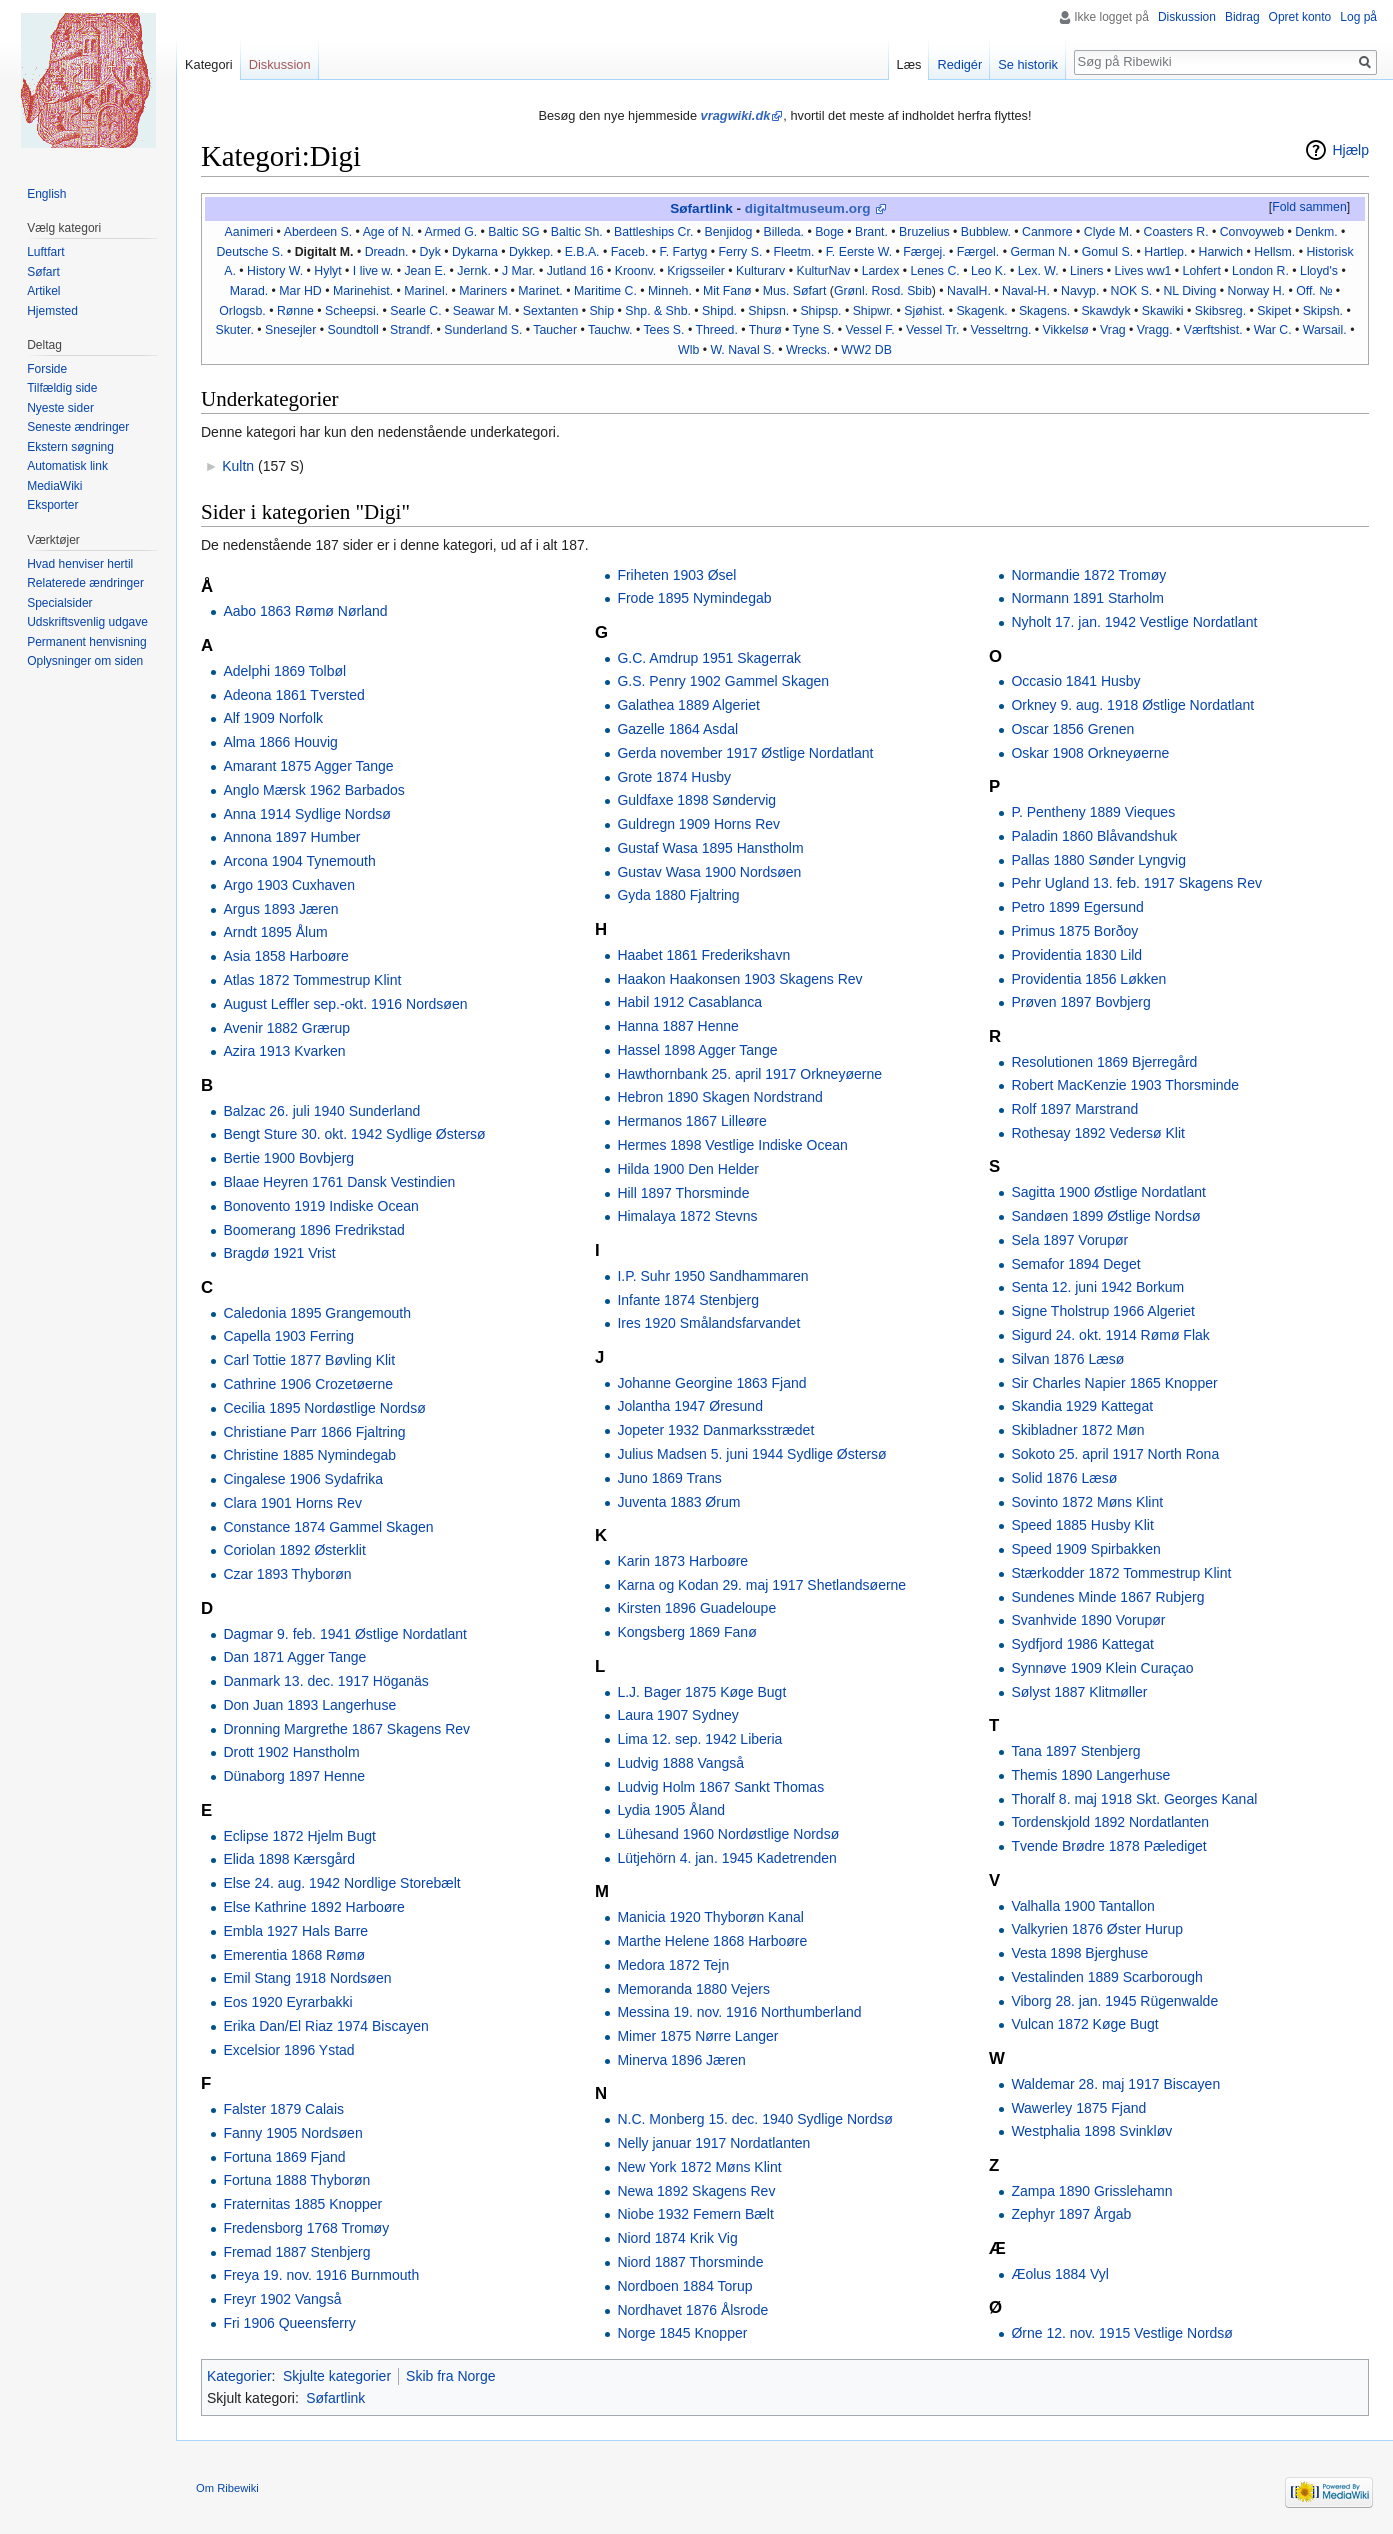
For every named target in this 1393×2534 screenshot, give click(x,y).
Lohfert (1202, 271)
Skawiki (1163, 311)
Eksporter (52, 505)
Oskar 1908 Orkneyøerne (1090, 753)
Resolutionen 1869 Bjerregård (1104, 1062)
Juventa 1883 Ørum (678, 1502)
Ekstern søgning (70, 447)
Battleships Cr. (653, 232)
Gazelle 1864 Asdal (677, 729)
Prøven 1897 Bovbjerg (1080, 1002)
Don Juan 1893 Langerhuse (309, 1705)
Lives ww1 (1143, 271)
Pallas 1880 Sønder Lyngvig (1098, 860)
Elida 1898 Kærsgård (289, 1859)
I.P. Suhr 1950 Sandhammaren (712, 1276)
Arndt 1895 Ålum (275, 932)
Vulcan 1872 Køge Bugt (1084, 2024)
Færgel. (978, 252)
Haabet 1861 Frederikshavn (703, 955)
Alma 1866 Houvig (280, 742)
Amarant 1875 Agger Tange (308, 766)
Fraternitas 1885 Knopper (302, 2204)
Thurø (765, 330)
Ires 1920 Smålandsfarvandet (708, 1323)
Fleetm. (793, 252)
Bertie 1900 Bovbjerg (288, 1158)
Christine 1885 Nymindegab (309, 1455)
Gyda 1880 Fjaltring (678, 895)
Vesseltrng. (1000, 330)
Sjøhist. (924, 311)
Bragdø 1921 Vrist (279, 1253)
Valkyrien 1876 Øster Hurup (1097, 1929)
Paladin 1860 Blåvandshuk (1094, 836)
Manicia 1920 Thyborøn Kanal (710, 1917)
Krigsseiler (695, 271)
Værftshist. (1213, 330)
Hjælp (1350, 150)
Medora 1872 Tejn (673, 1965)
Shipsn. (768, 311)
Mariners (483, 291)
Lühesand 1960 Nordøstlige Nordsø (728, 1834)
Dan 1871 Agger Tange (294, 1657)
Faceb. (630, 252)
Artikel (43, 291)
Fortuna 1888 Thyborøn (296, 2180)
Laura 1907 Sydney (677, 1715)
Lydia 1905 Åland (671, 1810)
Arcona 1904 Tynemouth (299, 861)
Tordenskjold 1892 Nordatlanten (1110, 1822)
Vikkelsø (1066, 330)
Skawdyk (1105, 311)
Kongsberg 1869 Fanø (686, 1632)
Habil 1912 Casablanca (689, 1002)
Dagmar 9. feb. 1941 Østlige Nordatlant (345, 1634)
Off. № (1314, 291)
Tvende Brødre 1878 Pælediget (1108, 1846)
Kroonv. (636, 271)
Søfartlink (701, 208)
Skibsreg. (1220, 311)
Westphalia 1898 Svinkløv (1091, 2131)
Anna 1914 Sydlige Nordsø (306, 814)
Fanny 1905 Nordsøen (292, 2133)
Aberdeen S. (318, 232)
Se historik (1028, 64)
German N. (1040, 252)
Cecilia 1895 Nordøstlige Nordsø (324, 1408)
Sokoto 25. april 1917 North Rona (1115, 1454)
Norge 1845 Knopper (682, 2333)
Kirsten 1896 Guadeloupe (696, 1608)
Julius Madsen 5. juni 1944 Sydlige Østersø (751, 1454)
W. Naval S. (742, 350)
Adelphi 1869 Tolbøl (284, 671)
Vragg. (1155, 330)
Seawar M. (482, 311)
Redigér (959, 64)
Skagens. (1044, 311)
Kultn (238, 466)
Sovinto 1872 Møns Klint (1087, 1502)
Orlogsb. (242, 311)
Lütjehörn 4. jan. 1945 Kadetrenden (727, 1858)
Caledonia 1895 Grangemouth (317, 1313)
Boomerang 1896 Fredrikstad (313, 1230)
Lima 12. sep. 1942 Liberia (699, 1739)
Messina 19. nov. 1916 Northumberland (739, 2012)
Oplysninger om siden (85, 661)
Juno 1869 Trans (669, 1478)
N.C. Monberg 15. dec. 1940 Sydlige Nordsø (754, 2119)
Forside (47, 369)
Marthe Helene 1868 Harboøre (712, 1941)
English (46, 194)
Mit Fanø (727, 291)
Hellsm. (1274, 252)
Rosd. (888, 291)
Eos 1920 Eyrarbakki (287, 2002)
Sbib (919, 291)
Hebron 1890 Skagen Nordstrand (719, 1097)
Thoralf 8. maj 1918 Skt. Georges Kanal (1134, 1799)
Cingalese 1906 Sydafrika (303, 1479)
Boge (829, 232)
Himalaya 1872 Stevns (687, 1216)
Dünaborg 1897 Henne (294, 1776)
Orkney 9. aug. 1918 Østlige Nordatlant (1132, 705)
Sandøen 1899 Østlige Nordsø (1105, 1216)
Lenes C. (934, 271)
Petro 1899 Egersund (1077, 907)
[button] (1309, 208)
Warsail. (1325, 330)
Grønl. (851, 291)
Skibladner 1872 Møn (1077, 1430)
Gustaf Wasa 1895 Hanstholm (710, 848)
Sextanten (550, 311)
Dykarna (475, 252)
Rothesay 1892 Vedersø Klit (1098, 1133)
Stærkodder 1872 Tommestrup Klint (1121, 1573)
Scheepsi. (352, 311)
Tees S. (663, 330)
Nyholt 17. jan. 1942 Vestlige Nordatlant (1134, 622)
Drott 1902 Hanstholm (291, 1752)
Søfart (43, 272)
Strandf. (411, 330)
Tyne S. (814, 330)
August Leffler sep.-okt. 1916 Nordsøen (345, 1004)
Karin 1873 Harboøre (682, 1561)
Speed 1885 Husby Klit (1082, 1525)
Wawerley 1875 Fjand (1078, 2108)
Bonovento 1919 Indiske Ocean (320, 1206)
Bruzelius (924, 232)
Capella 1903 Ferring (288, 1336)
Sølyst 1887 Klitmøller (1079, 1692)
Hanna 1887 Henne (677, 1026)
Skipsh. (1323, 311)
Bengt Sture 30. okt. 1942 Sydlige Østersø (354, 1134)
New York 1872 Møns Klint (699, 2167)
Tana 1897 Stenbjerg (1075, 1751)
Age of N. (388, 232)
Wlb (688, 350)
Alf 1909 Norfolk (273, 718)
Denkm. (1316, 232)
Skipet (1274, 311)
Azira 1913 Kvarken (284, 1051)
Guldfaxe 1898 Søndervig (696, 800)
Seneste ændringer (78, 427)
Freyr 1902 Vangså (282, 2299)
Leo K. (989, 271)
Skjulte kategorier (337, 2376)
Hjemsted (52, 311)
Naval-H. (1026, 291)
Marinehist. (363, 291)
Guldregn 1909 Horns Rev (698, 824)
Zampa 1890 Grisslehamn (1091, 2191)
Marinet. (540, 291)
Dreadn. (387, 252)
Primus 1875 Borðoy (1074, 931)
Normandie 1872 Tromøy (1088, 575)
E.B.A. (582, 252)
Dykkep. (531, 252)
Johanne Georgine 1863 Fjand (711, 1383)
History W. (275, 271)
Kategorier (239, 2376)
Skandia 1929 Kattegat (1082, 1406)
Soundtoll (352, 330)
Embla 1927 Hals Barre (295, 1931)
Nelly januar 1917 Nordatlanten (713, 2143)
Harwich (1221, 252)
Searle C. (415, 311)
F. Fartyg (684, 252)
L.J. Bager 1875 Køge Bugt (701, 1692)
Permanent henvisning (86, 642)
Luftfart (45, 252)
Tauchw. (610, 330)
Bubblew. (986, 232)
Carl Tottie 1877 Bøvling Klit (309, 1360)
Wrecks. (808, 350)
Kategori (209, 64)
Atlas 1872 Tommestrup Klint (312, 980)
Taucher (555, 330)
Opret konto (1300, 17)
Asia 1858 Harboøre (285, 956)
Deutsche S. (249, 252)
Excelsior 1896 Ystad (288, 2050)
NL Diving (1189, 291)
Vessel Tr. (932, 330)
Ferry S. (741, 252)
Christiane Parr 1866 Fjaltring (314, 1432)
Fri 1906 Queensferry (289, 2323)
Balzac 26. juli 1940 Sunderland (321, 1111)
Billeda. (784, 232)
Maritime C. (605, 291)
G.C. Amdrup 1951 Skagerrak (709, 658)
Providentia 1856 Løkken (1088, 979)
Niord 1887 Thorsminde (690, 2262)
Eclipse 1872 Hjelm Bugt (299, 1836)
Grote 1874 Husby (674, 777)
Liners (1087, 271)
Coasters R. (1176, 232)
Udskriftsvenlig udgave (87, 622)
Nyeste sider (60, 408)
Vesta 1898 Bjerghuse (1079, 1953)
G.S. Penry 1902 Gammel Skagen (723, 681)
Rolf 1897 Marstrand (1074, 1109)
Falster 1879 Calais (283, 2109)
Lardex (881, 271)
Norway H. (1256, 291)
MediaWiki (54, 486)
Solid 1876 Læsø (1064, 1478)
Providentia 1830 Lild (1076, 955)
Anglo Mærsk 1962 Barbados (313, 790)
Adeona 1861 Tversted (293, 695)
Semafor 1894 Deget (1075, 1264)
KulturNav (823, 271)
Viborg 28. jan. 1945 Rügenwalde (1114, 2001)
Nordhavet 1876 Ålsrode (692, 2310)
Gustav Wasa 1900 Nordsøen (709, 872)
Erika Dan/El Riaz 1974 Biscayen (325, 2026)
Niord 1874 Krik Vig (677, 2238)
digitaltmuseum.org (808, 208)
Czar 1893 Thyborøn (287, 1574)
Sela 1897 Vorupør (1069, 1240)
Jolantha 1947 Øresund (690, 1406)
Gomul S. (1107, 252)
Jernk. (474, 271)
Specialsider (59, 603)
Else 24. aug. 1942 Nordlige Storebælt (341, 1883)
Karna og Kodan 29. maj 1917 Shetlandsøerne (761, 1585)
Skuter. (235, 330)
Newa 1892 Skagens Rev (696, 2191)
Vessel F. (870, 330)
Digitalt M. (324, 252)
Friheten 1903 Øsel (676, 575)
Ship (601, 311)
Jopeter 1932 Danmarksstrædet (715, 1430)
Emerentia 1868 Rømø (294, 1955)
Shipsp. (820, 311)
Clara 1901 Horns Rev (292, 1503)
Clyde (1099, 232)
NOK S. (1132, 291)
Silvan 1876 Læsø (1067, 1359)
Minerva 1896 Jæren (681, 2060)
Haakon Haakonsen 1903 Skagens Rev (739, 979)
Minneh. (670, 291)
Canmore (1047, 232)
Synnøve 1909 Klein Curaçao (1102, 1668)
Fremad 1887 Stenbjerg (296, 2252)
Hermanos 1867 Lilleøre (691, 1121)
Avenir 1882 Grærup (286, 1028)
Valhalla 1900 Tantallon (1083, 1906)
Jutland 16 (575, 271)
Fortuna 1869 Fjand (284, 2157)
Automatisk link (67, 466)
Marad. (249, 291)
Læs (909, 64)
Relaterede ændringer (85, 583)
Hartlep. (1165, 252)
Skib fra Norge (450, 2376)
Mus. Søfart (795, 291)
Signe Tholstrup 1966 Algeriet (1102, 1311)
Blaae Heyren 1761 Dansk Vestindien (339, 1182)
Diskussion (1187, 17)
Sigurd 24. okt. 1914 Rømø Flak (1110, 1335)
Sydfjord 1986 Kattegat (1082, 1644)
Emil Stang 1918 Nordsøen (307, 1978)
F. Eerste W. (859, 252)
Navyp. (1080, 291)
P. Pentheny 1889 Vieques (1093, 812)
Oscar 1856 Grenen (1072, 729)
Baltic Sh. (577, 232)
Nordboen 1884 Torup (684, 2286)
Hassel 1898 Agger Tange (697, 1050)
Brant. (871, 232)
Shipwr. (873, 311)
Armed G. (450, 232)
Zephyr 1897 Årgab (1071, 2214)
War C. (1273, 330)
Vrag (1113, 330)
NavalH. (969, 291)
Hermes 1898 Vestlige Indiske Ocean (732, 1145)
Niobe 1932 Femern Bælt (695, 2214)
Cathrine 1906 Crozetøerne (308, 1384)
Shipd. (719, 311)
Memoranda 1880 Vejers (693, 1989)
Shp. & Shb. (658, 311)
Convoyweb (1252, 232)
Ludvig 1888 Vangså (680, 1763)
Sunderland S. (483, 330)
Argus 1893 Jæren (280, 909)
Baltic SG (513, 232)
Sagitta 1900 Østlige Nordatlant (1108, 1192)
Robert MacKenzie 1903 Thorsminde (1125, 1085)
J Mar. (519, 271)
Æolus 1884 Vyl (1060, 2274)
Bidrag (1242, 17)
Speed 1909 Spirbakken (1085, 1549)
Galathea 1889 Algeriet (688, 705)
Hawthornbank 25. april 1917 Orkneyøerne (749, 1074)
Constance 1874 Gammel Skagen (328, 1527)
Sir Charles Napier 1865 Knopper (1114, 1383)
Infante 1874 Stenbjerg (688, 1300)
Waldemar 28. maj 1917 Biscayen (1115, 2084)
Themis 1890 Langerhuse (1090, 1775)
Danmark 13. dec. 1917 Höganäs (325, 1681)
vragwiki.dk (736, 115)
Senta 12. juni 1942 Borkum (1097, 1287)
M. (1126, 232)
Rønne (295, 311)
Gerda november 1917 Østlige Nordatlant (745, 753)
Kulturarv (760, 271)
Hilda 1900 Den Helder (688, 1169)
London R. (1260, 271)
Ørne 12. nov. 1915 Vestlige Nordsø (1122, 2333)
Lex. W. (1038, 271)
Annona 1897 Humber (291, 837)
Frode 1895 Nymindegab (694, 598)
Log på (1358, 17)
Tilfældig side (62, 388)
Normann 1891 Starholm (1087, 598)
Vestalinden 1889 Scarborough (1106, 1977)
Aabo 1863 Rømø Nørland (305, 611)
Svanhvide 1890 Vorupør (1088, 1620)
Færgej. (924, 252)
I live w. (373, 271)
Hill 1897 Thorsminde (683, 1193)
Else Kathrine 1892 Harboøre (313, 1907)
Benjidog (729, 232)
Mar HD (300, 291)
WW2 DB (866, 350)
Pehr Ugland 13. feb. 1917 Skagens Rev (1136, 883)
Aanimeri (249, 232)
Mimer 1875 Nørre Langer (697, 2036)
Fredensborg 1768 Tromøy (306, 2228)
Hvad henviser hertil (80, 564)
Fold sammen (1309, 207)
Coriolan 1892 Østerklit (294, 1550)
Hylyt (327, 271)
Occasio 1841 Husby (1075, 681)
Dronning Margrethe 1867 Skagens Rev (346, 1729)
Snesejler (290, 330)
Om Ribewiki (227, 2488)
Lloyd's (1319, 271)
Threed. (716, 330)
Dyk (430, 252)
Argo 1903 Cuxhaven (289, 885)
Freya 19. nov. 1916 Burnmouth (321, 2275)
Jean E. (425, 271)
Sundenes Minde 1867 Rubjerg (1107, 1597)
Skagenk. (981, 311)
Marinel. (426, 291)
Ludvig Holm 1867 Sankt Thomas (720, 1787)
